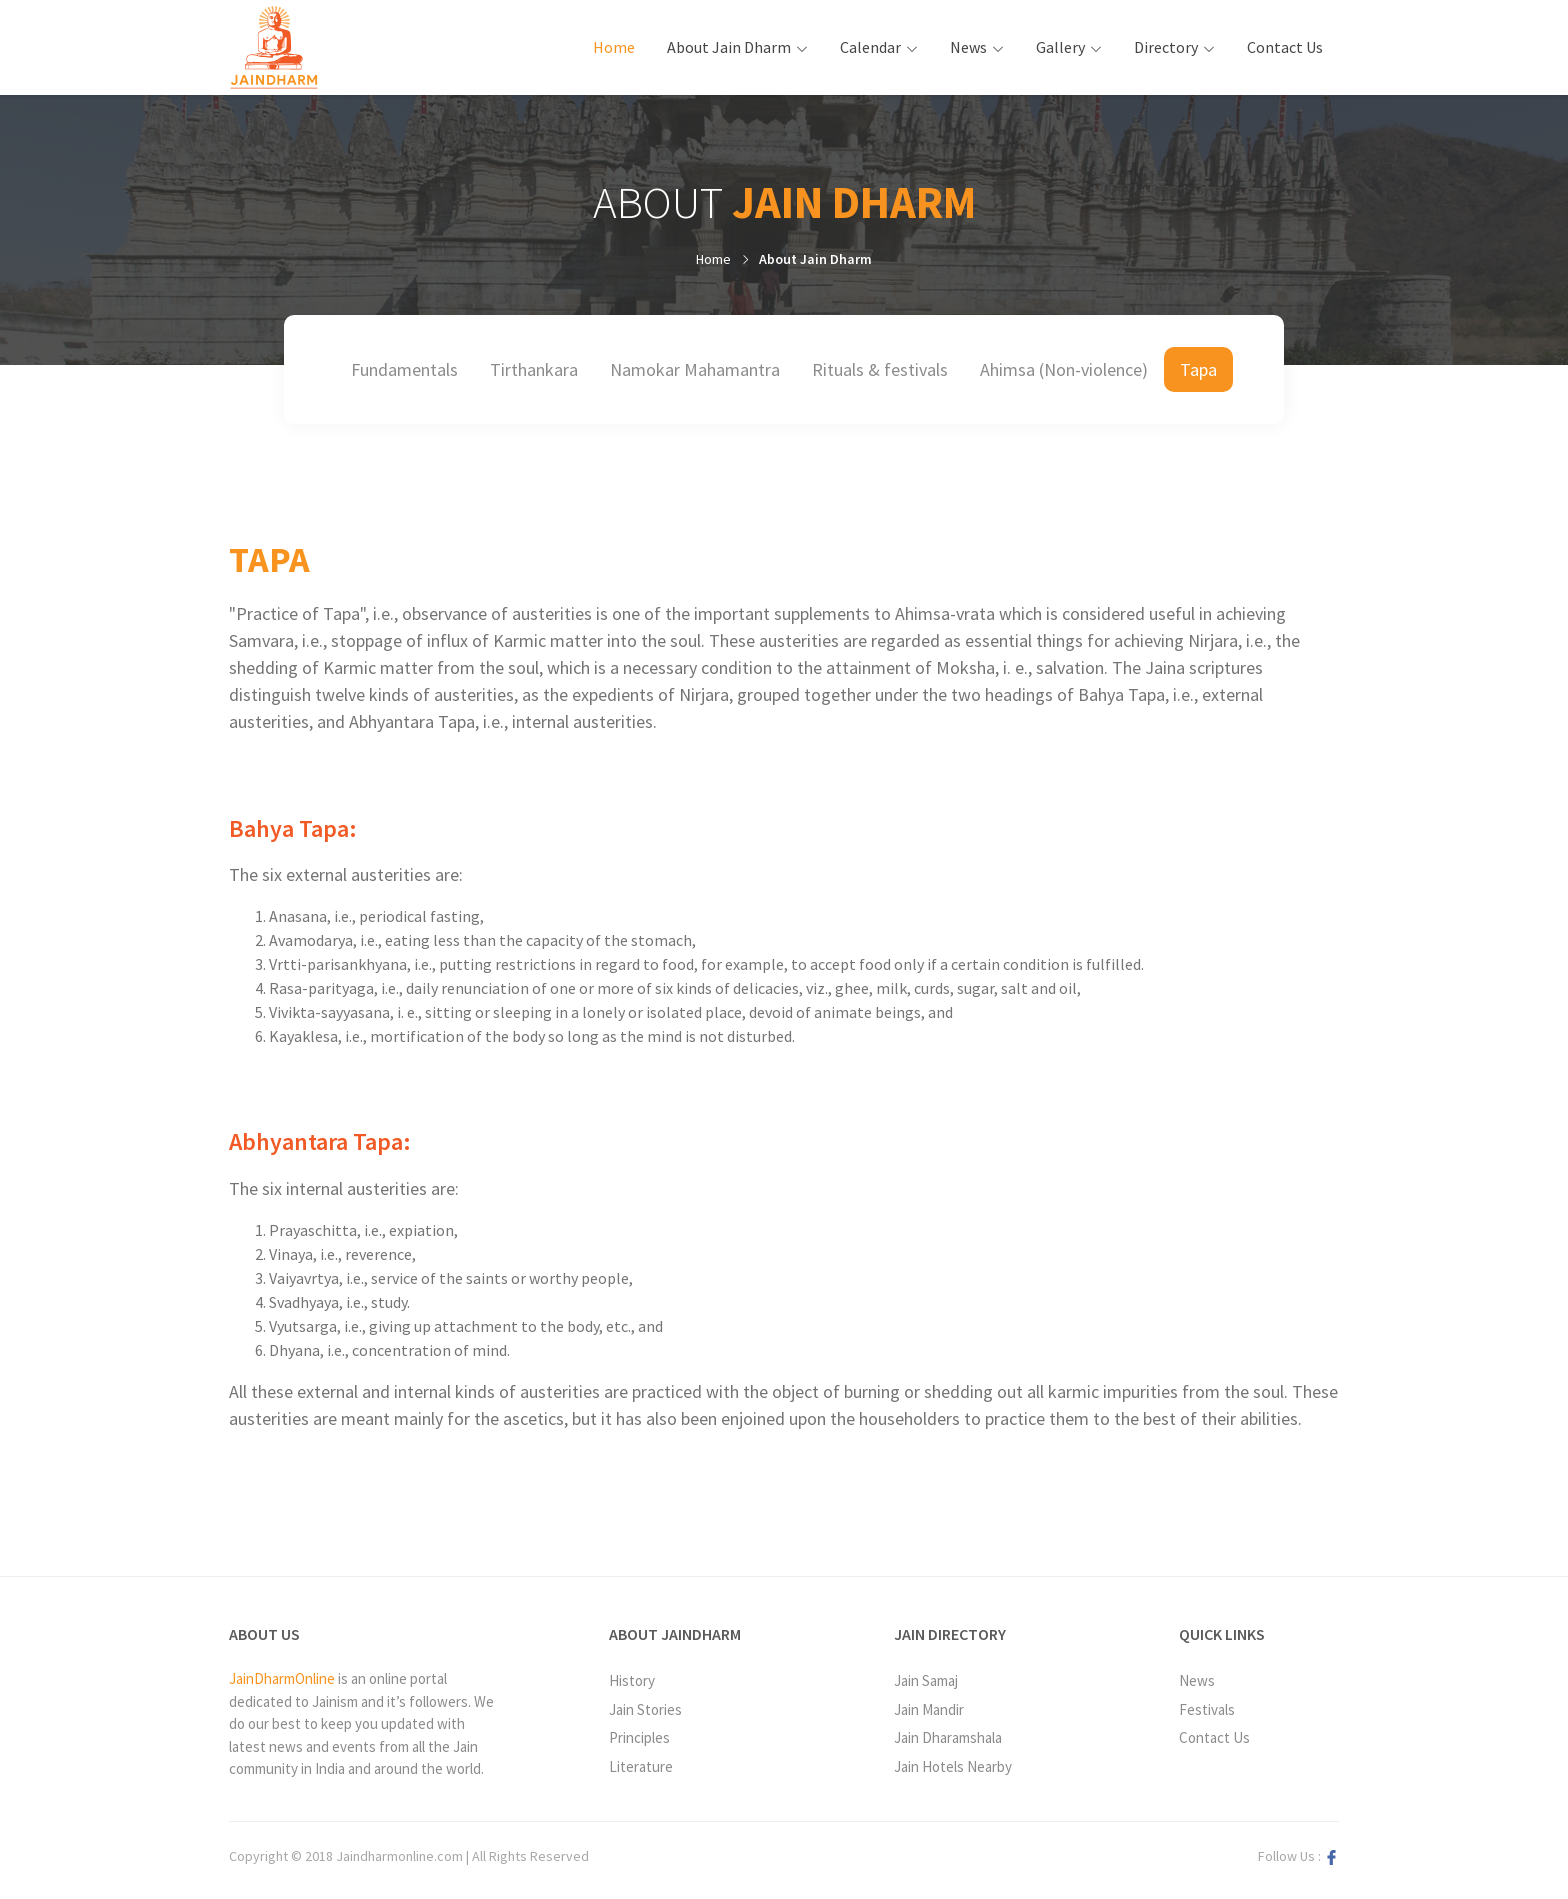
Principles (639, 1737)
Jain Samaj (926, 1680)
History (632, 1680)
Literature (641, 1766)
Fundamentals (404, 369)
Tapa (1198, 369)
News (968, 47)
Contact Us (1285, 47)
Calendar (870, 47)
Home (622, 46)
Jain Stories (645, 1709)
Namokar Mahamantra (695, 369)
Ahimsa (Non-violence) (1064, 369)
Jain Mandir (929, 1709)
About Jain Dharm (729, 47)
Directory (1166, 47)
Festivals (1207, 1709)
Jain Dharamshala (948, 1737)
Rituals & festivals (880, 369)
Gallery (1060, 47)
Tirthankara (534, 369)
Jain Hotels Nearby (953, 1766)
